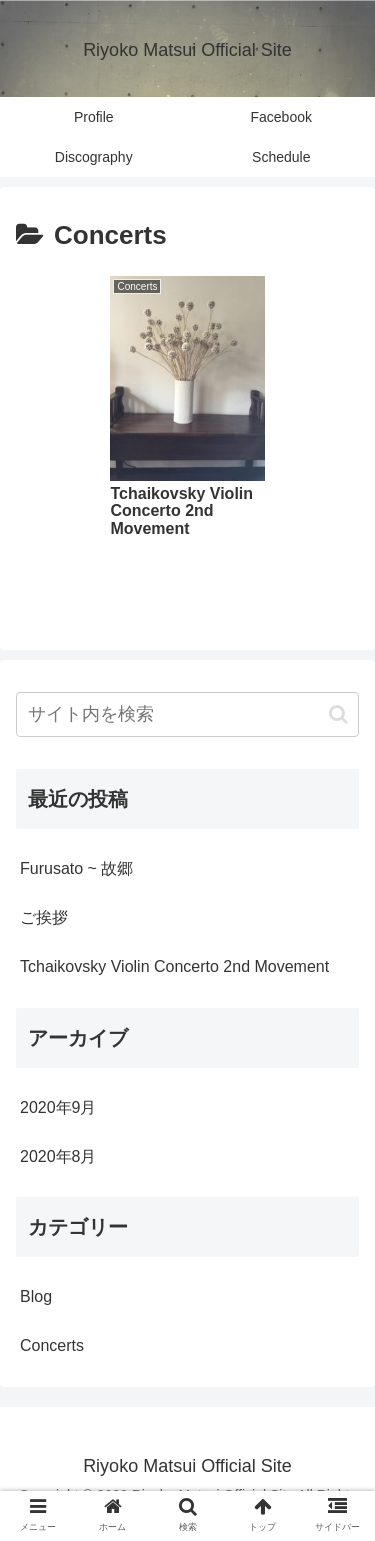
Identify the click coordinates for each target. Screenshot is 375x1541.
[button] (338, 714)
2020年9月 (58, 1107)
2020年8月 (58, 1156)
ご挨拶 (44, 917)
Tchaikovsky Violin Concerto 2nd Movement (174, 966)
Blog (36, 1296)
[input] (187, 714)
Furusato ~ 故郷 (76, 868)
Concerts (52, 1345)
